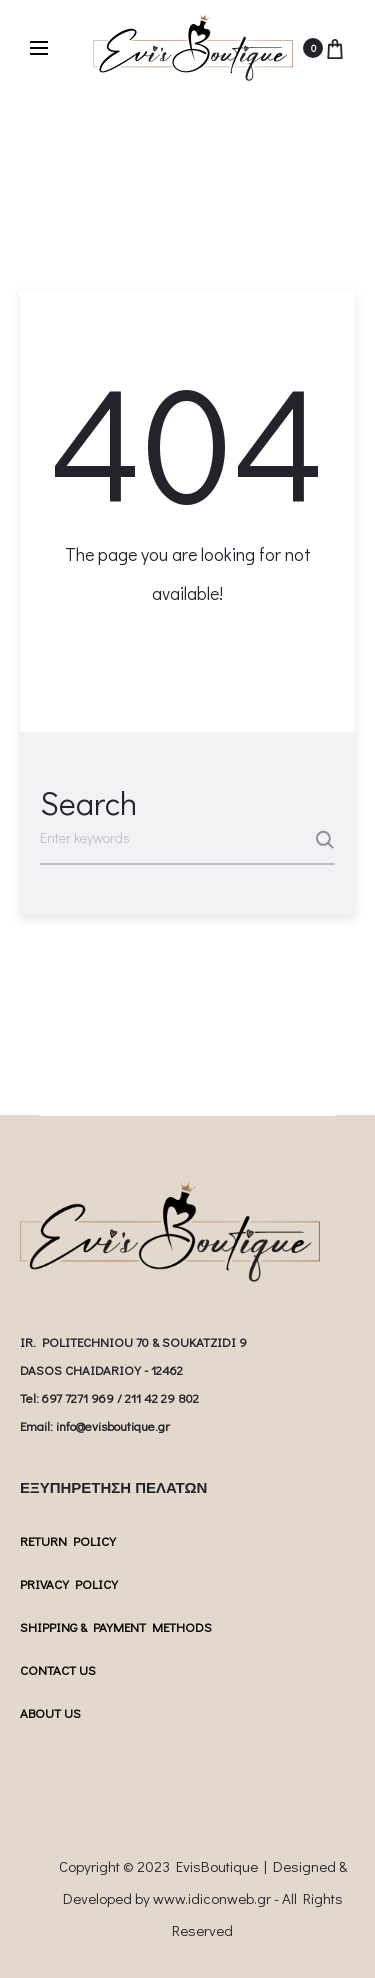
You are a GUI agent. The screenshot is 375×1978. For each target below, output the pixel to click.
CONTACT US (58, 1669)
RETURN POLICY (68, 1540)
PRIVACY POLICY (69, 1583)
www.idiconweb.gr (212, 1898)
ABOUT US (50, 1712)
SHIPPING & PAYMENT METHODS (116, 1626)
